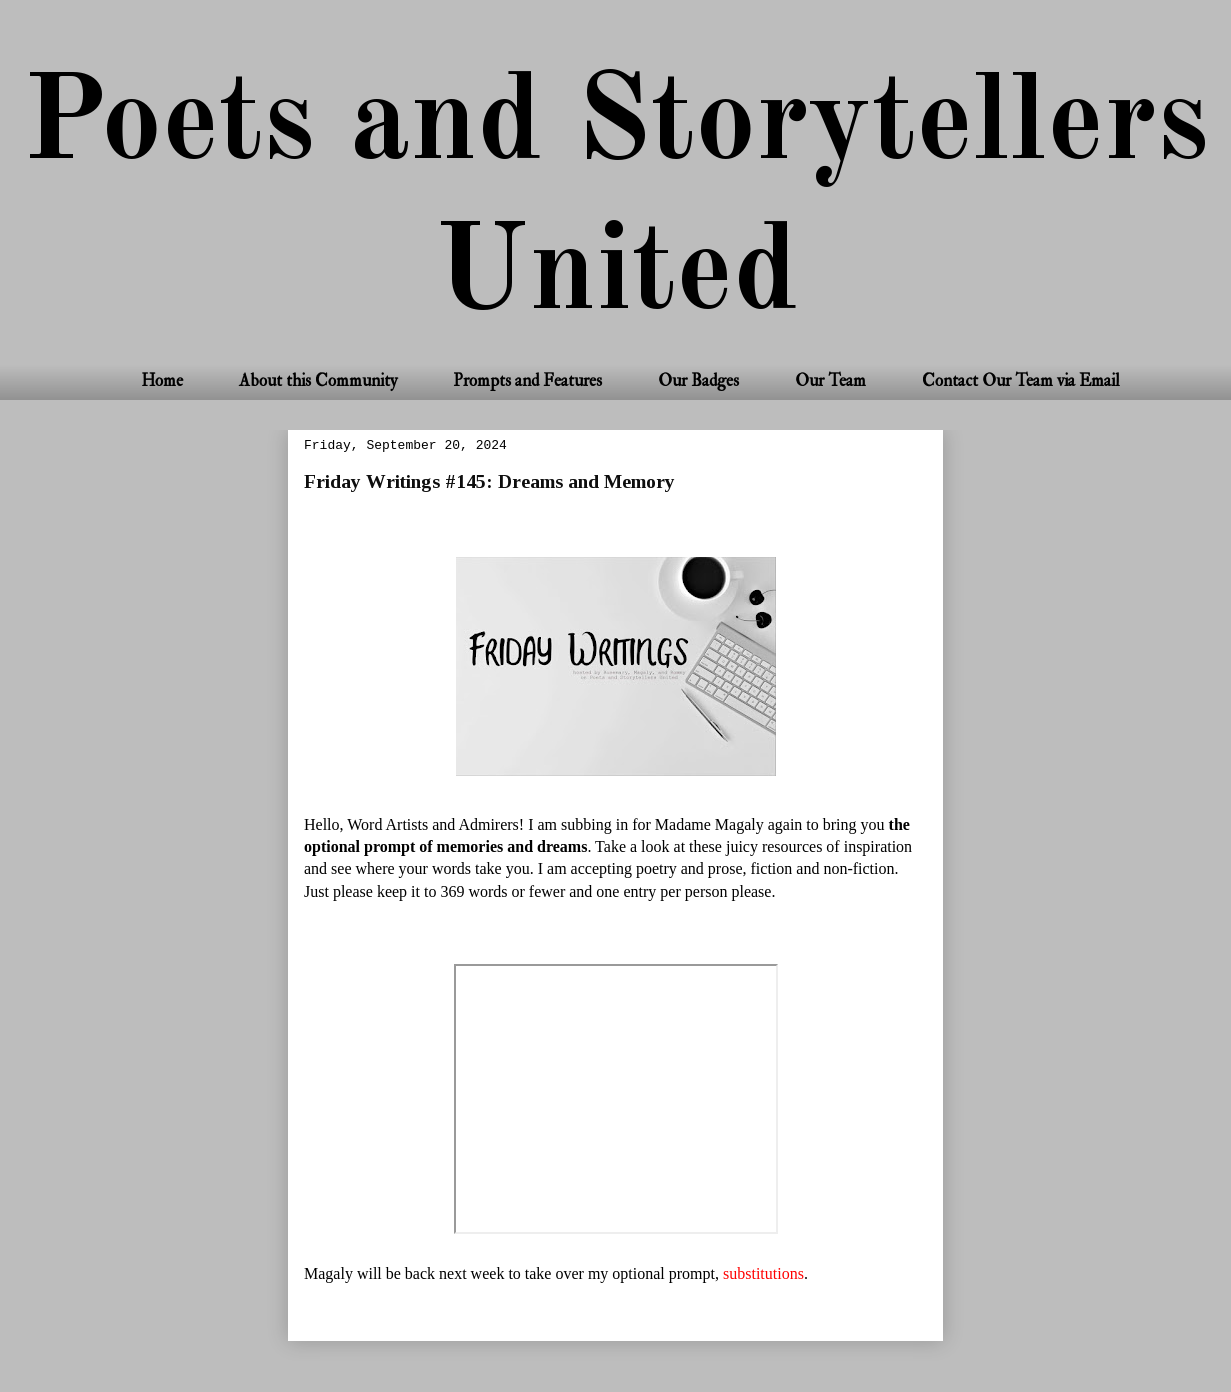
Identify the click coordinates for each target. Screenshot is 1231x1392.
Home (162, 380)
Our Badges (698, 380)
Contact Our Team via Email (1021, 380)
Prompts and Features (527, 380)
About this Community (318, 380)
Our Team (830, 380)
